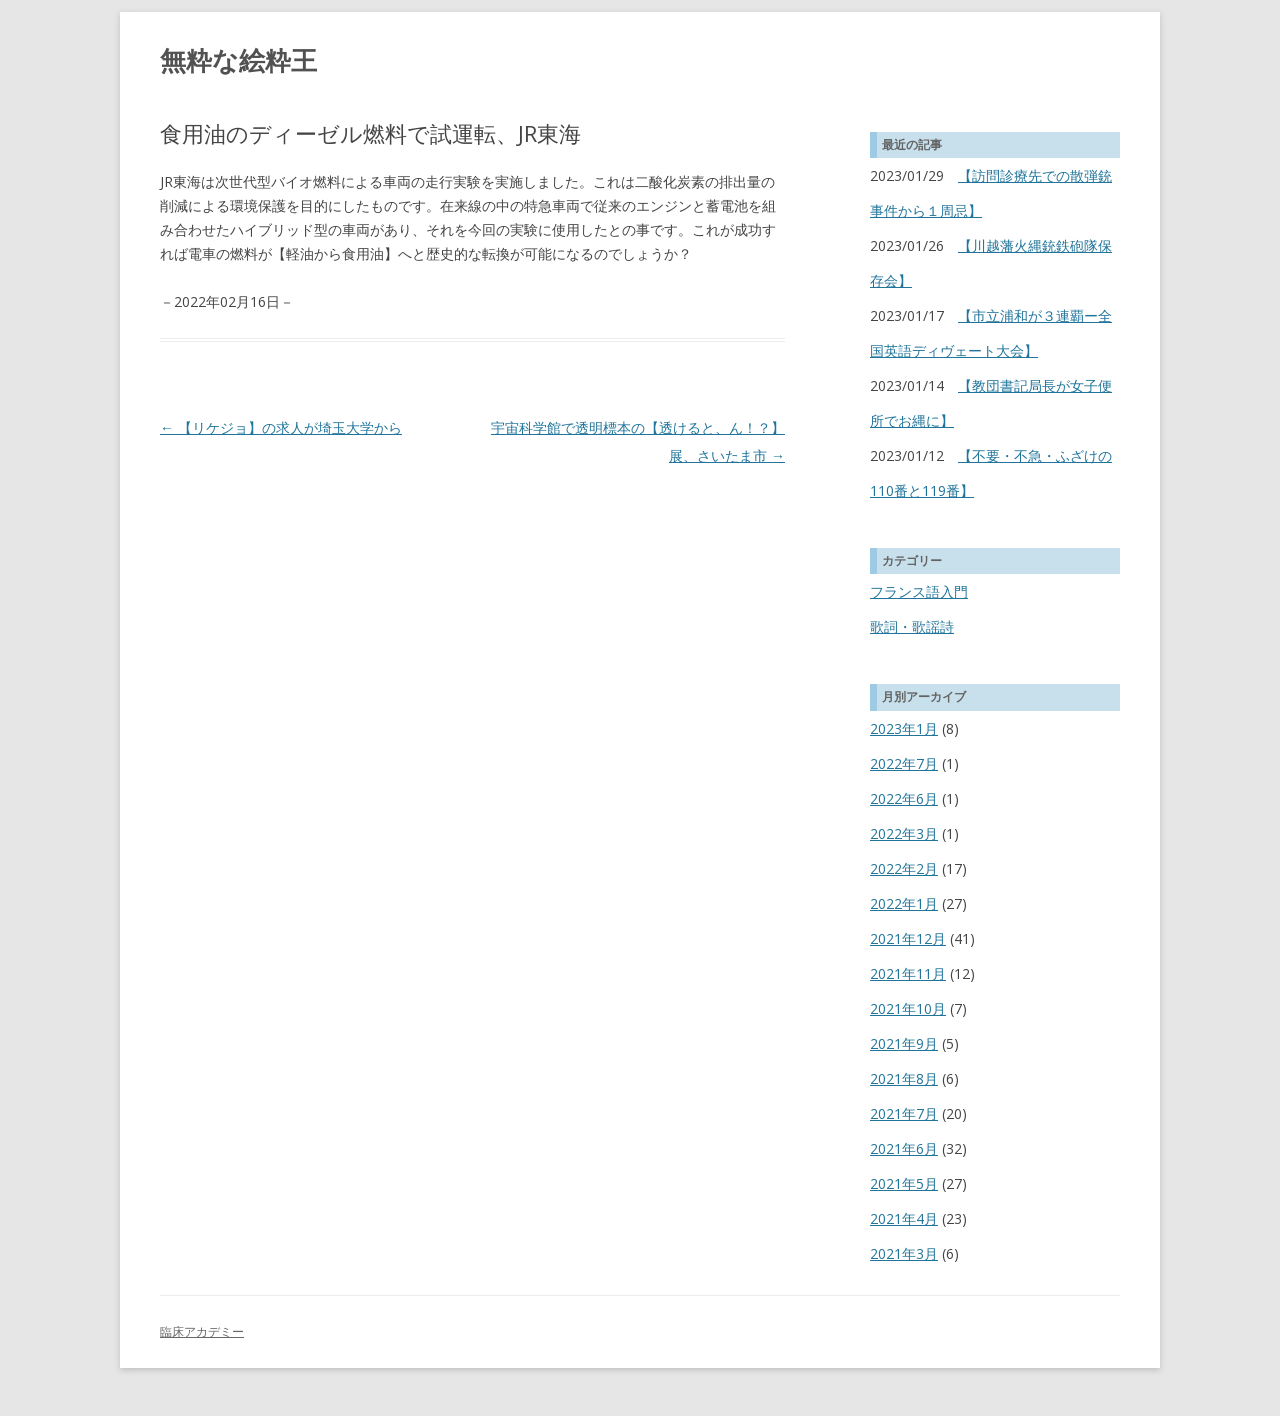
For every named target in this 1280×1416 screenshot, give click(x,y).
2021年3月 (904, 1253)
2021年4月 (904, 1218)
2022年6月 (904, 798)
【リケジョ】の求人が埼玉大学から (281, 427)
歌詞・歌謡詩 (912, 626)
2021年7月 (904, 1113)
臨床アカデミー (202, 1331)
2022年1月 (904, 903)
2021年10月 (908, 1008)
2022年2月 (904, 868)
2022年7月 (904, 763)
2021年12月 (908, 938)
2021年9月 (904, 1043)
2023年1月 (904, 728)
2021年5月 (904, 1183)
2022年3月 (904, 833)
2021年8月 (904, 1078)
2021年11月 (908, 973)
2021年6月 (904, 1148)
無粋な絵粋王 (238, 60)
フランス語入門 (919, 591)
